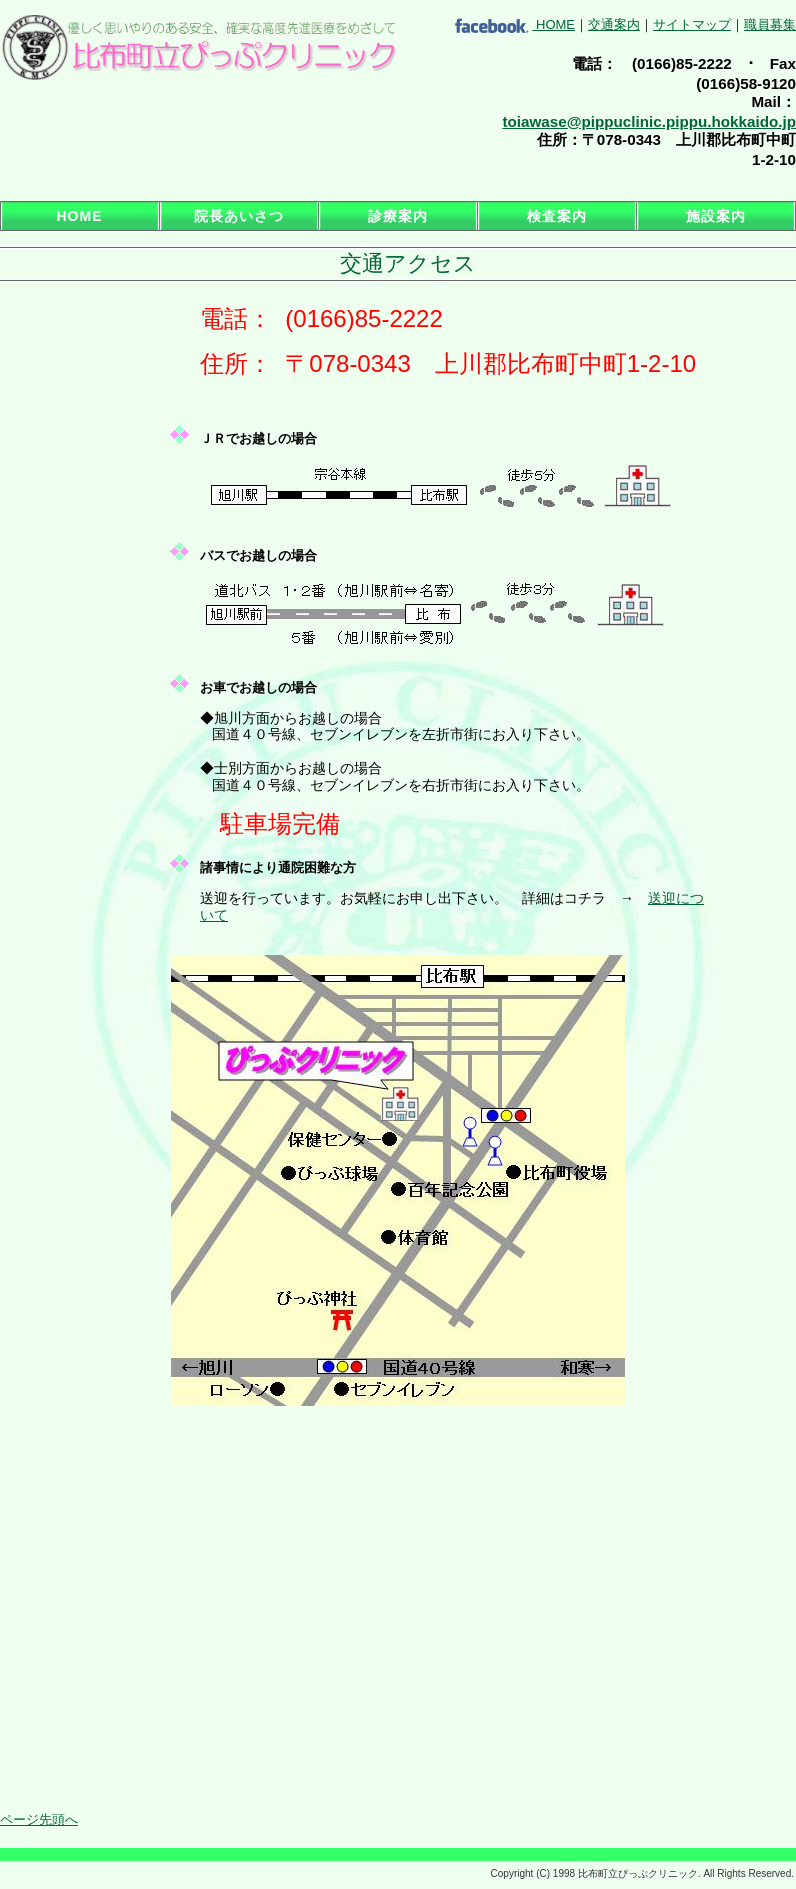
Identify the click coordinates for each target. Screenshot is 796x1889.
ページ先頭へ (39, 1819)
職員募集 (770, 24)
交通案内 (614, 24)
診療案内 (398, 216)
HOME (555, 24)
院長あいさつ (239, 216)
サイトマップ (692, 24)
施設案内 (716, 216)
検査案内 (557, 216)
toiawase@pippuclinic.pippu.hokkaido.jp (649, 121)
